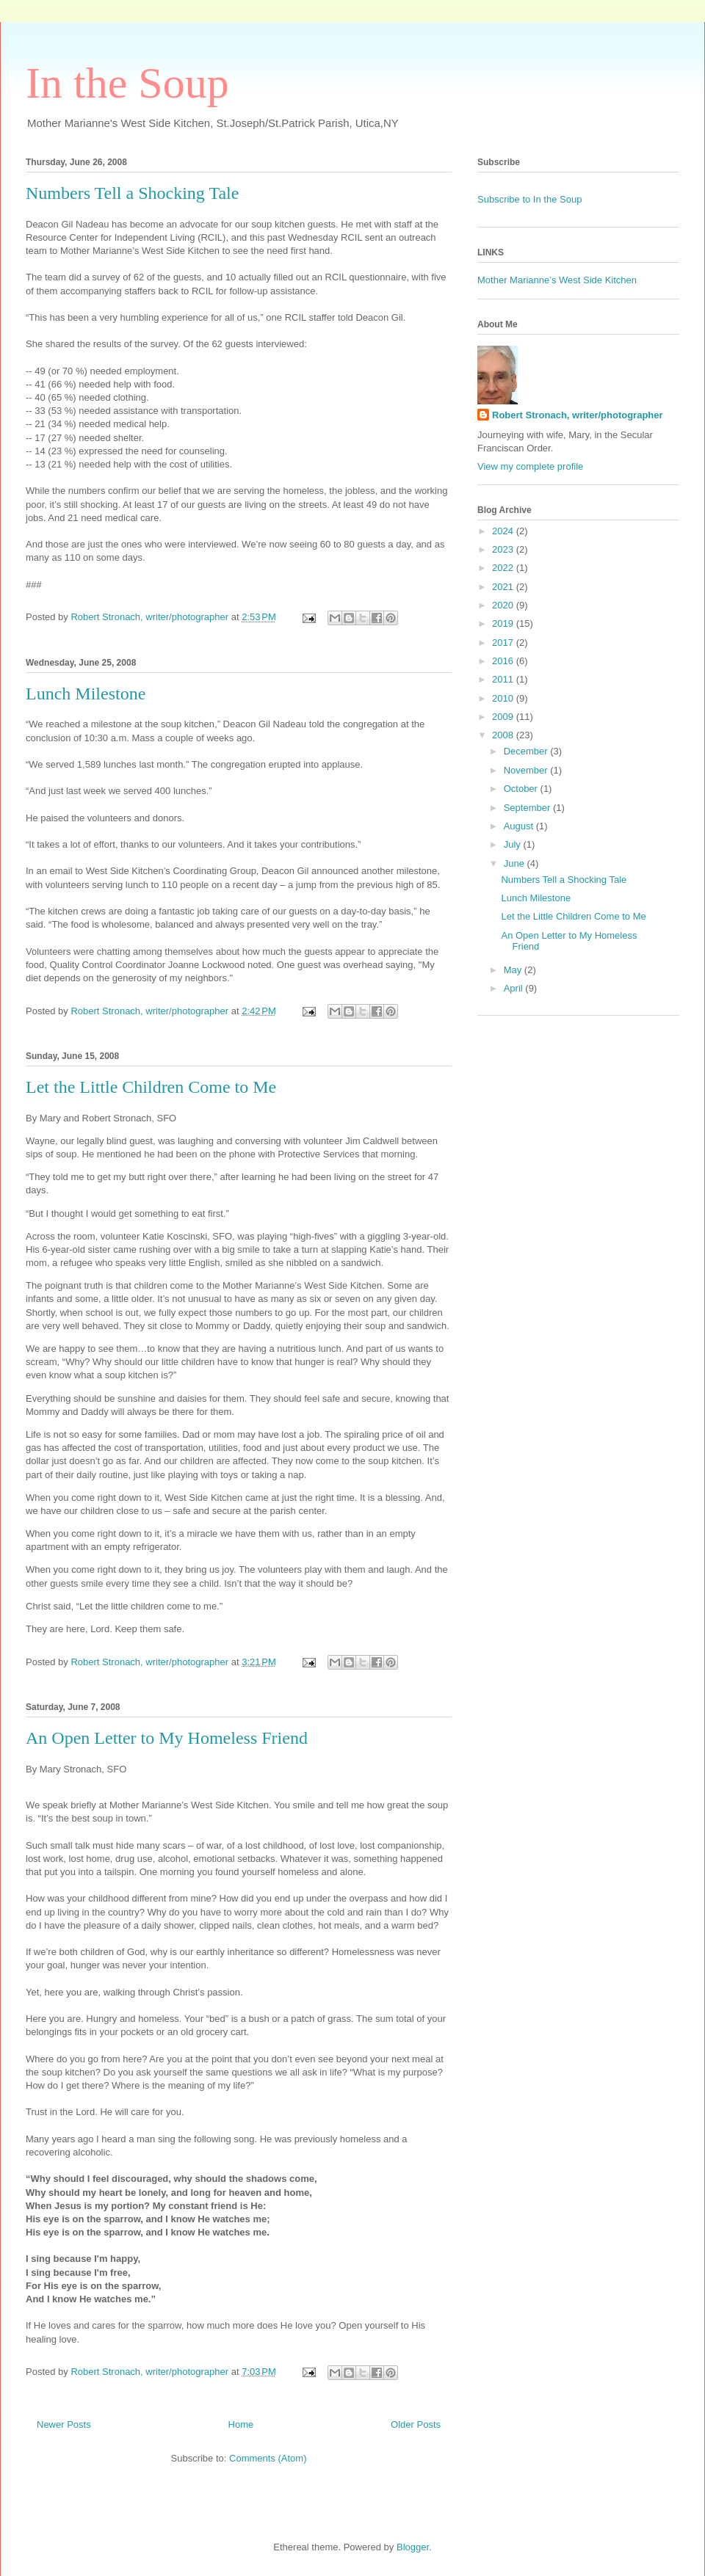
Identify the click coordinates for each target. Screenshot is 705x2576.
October (522, 788)
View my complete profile (530, 466)
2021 (504, 586)
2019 (504, 623)
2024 (504, 530)
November (527, 770)
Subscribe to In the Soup (529, 199)
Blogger (413, 2547)
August (520, 826)
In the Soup (127, 83)
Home (241, 2424)
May (514, 969)
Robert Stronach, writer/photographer (577, 415)
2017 (504, 642)
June (515, 863)
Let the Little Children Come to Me (151, 1086)
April (515, 988)
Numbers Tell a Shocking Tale (132, 193)
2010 (504, 698)
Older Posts (416, 2424)
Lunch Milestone (85, 693)
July (514, 844)
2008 (504, 735)
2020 (504, 605)
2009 (504, 716)
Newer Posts (64, 2424)
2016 (504, 660)
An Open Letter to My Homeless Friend (167, 1737)
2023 (504, 549)
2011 (504, 679)
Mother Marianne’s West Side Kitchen (557, 279)
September (528, 807)
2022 (504, 567)
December (527, 751)
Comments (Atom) (267, 2458)
